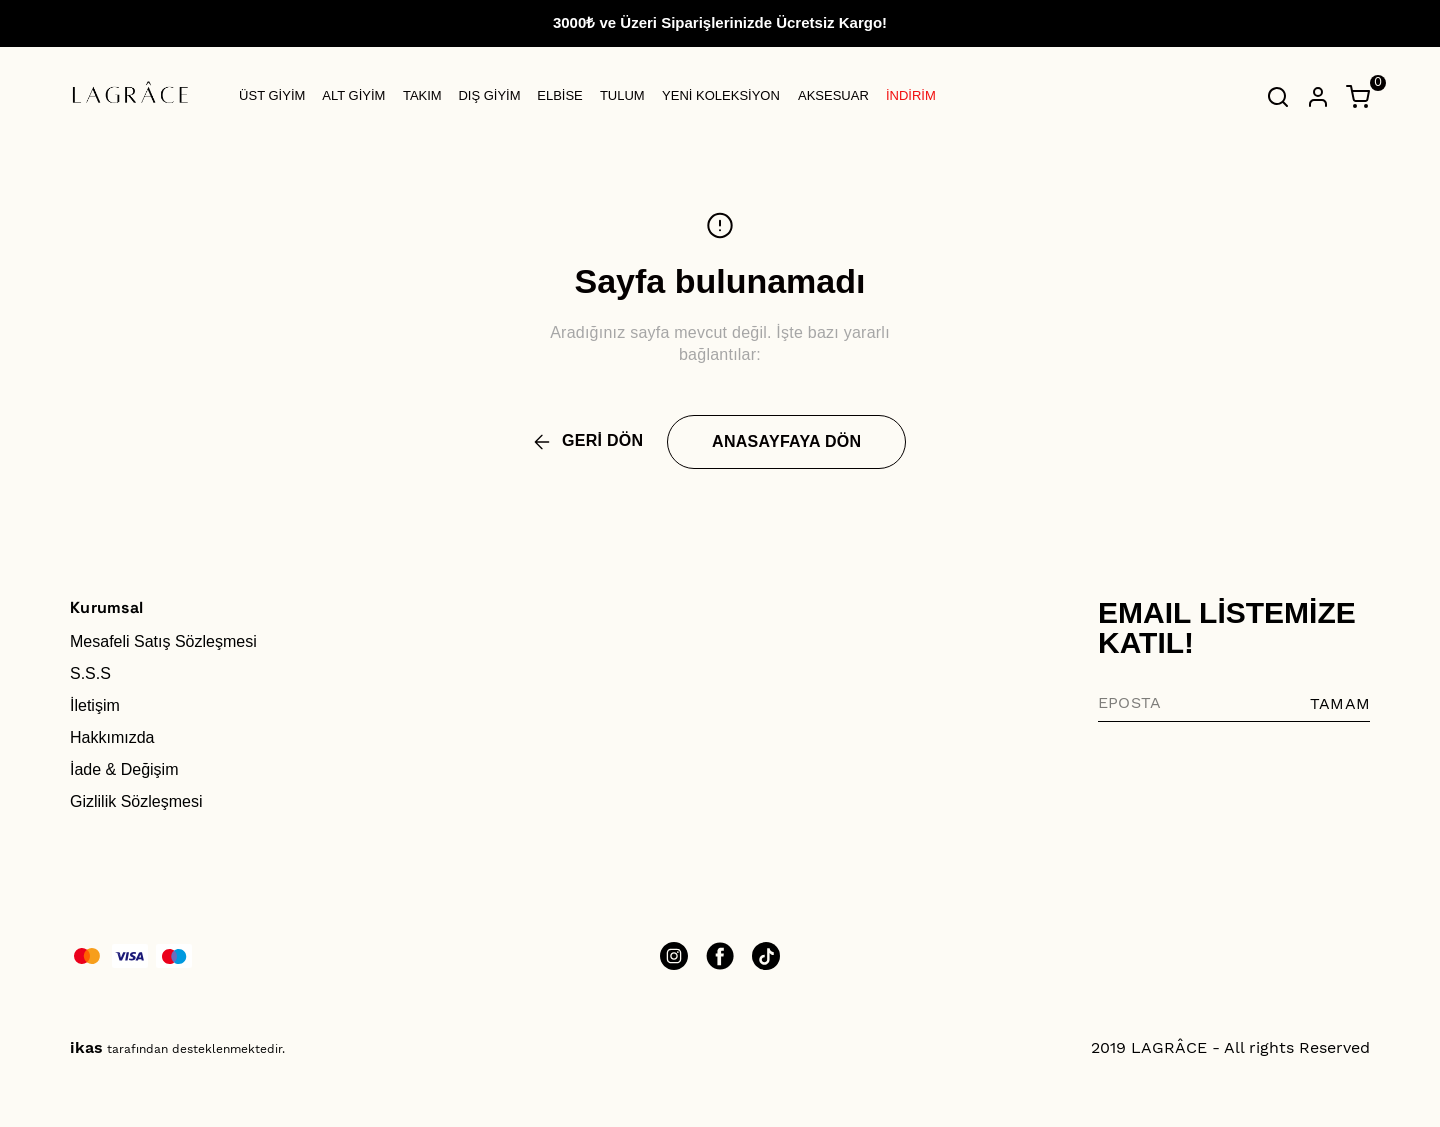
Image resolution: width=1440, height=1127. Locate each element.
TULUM (622, 95)
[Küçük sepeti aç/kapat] (1358, 97)
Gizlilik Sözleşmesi (136, 801)
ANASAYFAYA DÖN (786, 441)
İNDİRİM (911, 95)
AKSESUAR (833, 95)
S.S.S (90, 673)
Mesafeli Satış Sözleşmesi (163, 641)
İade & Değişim (124, 769)
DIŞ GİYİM (489, 95)
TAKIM (422, 95)
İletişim (95, 705)
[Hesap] (1318, 97)
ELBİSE (560, 95)
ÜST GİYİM (272, 95)
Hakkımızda (112, 737)
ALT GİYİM (353, 95)
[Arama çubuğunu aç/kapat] (1278, 97)
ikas (86, 1047)
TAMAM (1340, 703)
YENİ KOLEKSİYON (721, 95)
